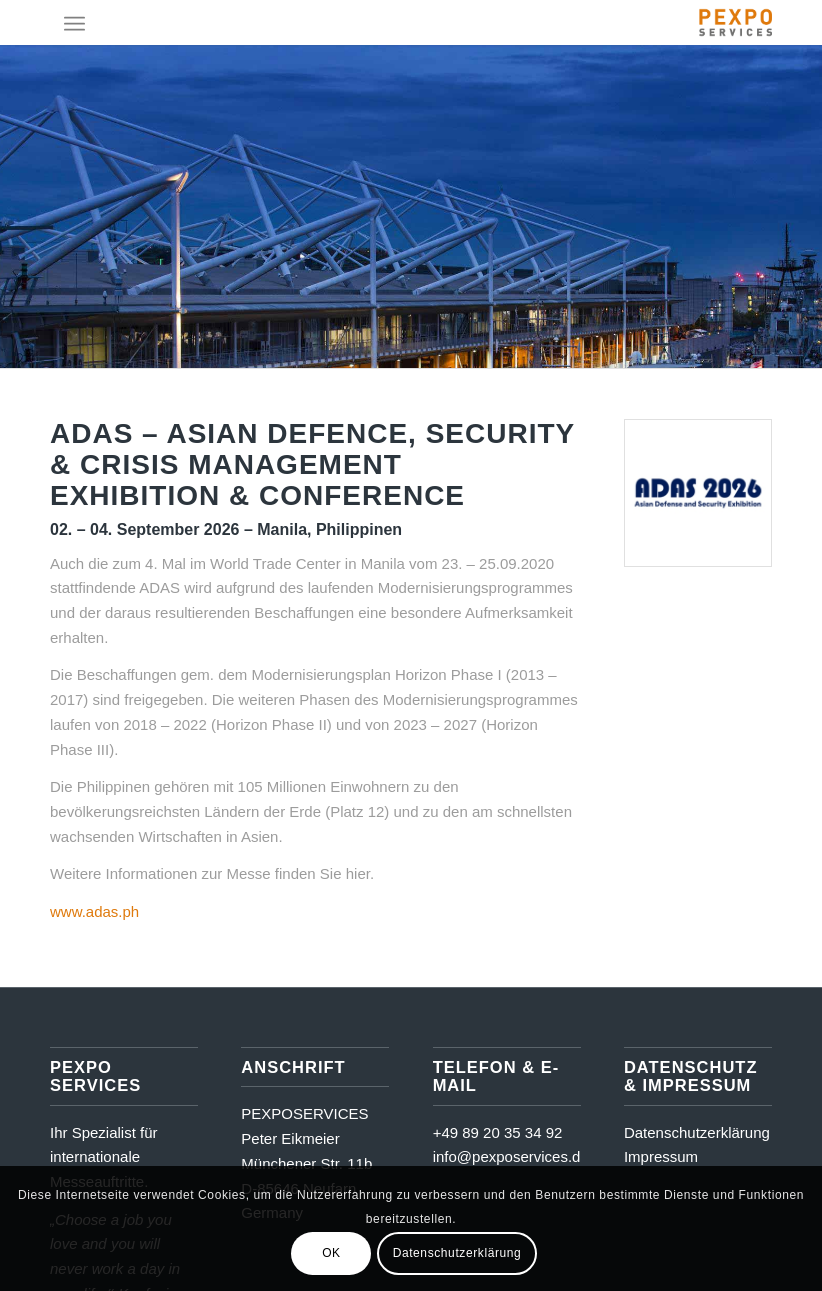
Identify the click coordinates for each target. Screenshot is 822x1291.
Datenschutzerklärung (697, 1132)
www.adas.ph (94, 911)
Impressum (661, 1156)
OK (331, 1253)
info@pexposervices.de (511, 1156)
